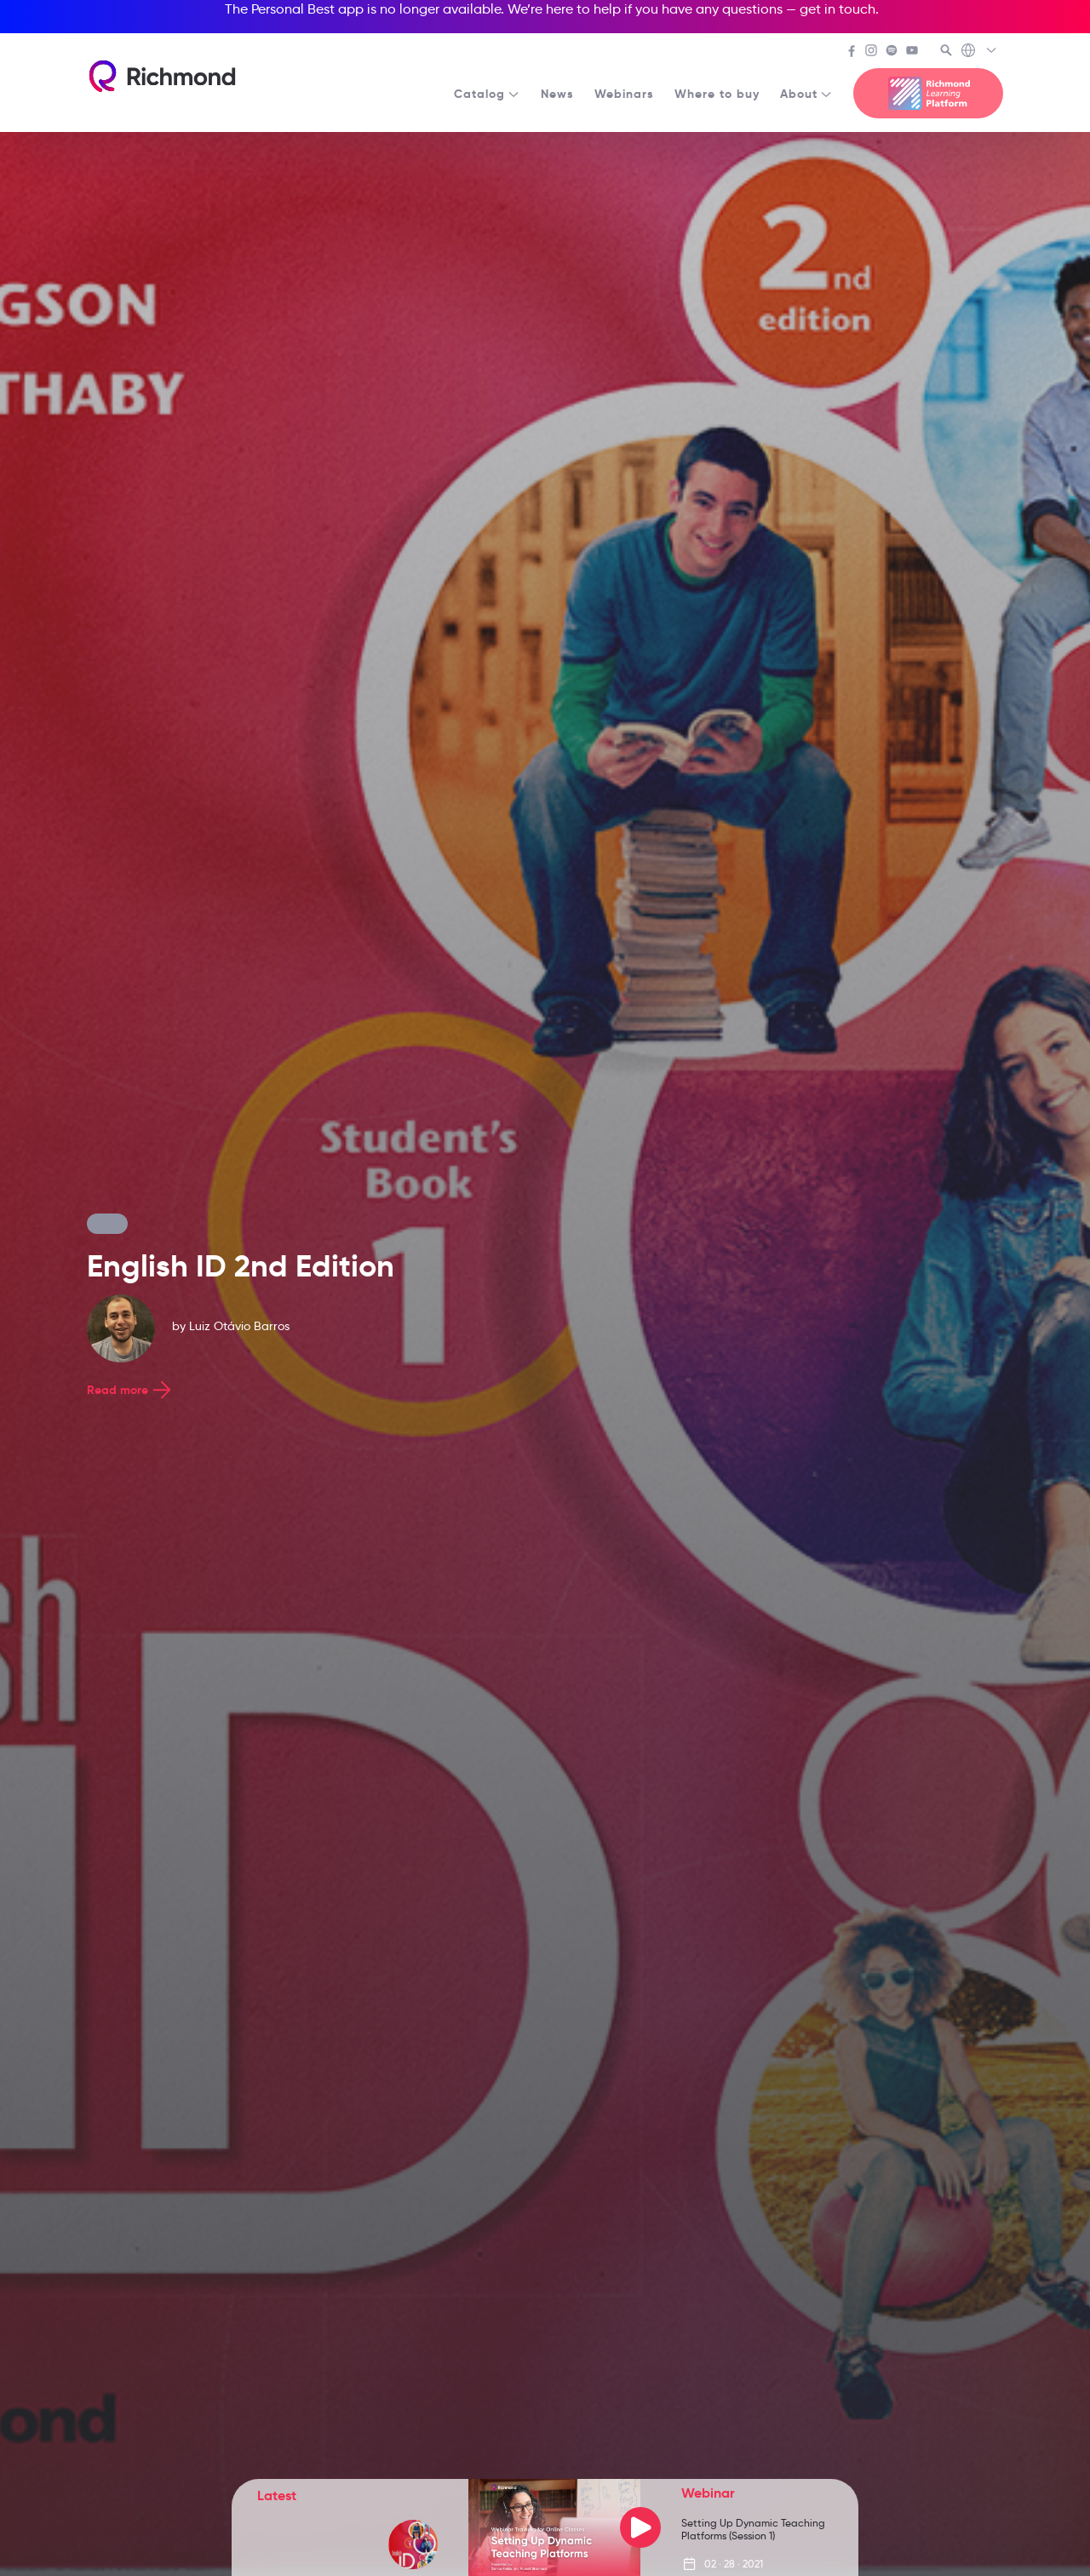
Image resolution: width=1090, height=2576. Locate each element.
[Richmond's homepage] (162, 76)
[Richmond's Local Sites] (979, 52)
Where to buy (717, 93)
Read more (131, 1389)
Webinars (624, 93)
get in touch (837, 9)
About (806, 93)
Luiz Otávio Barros (239, 1326)
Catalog (487, 93)
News (557, 93)
